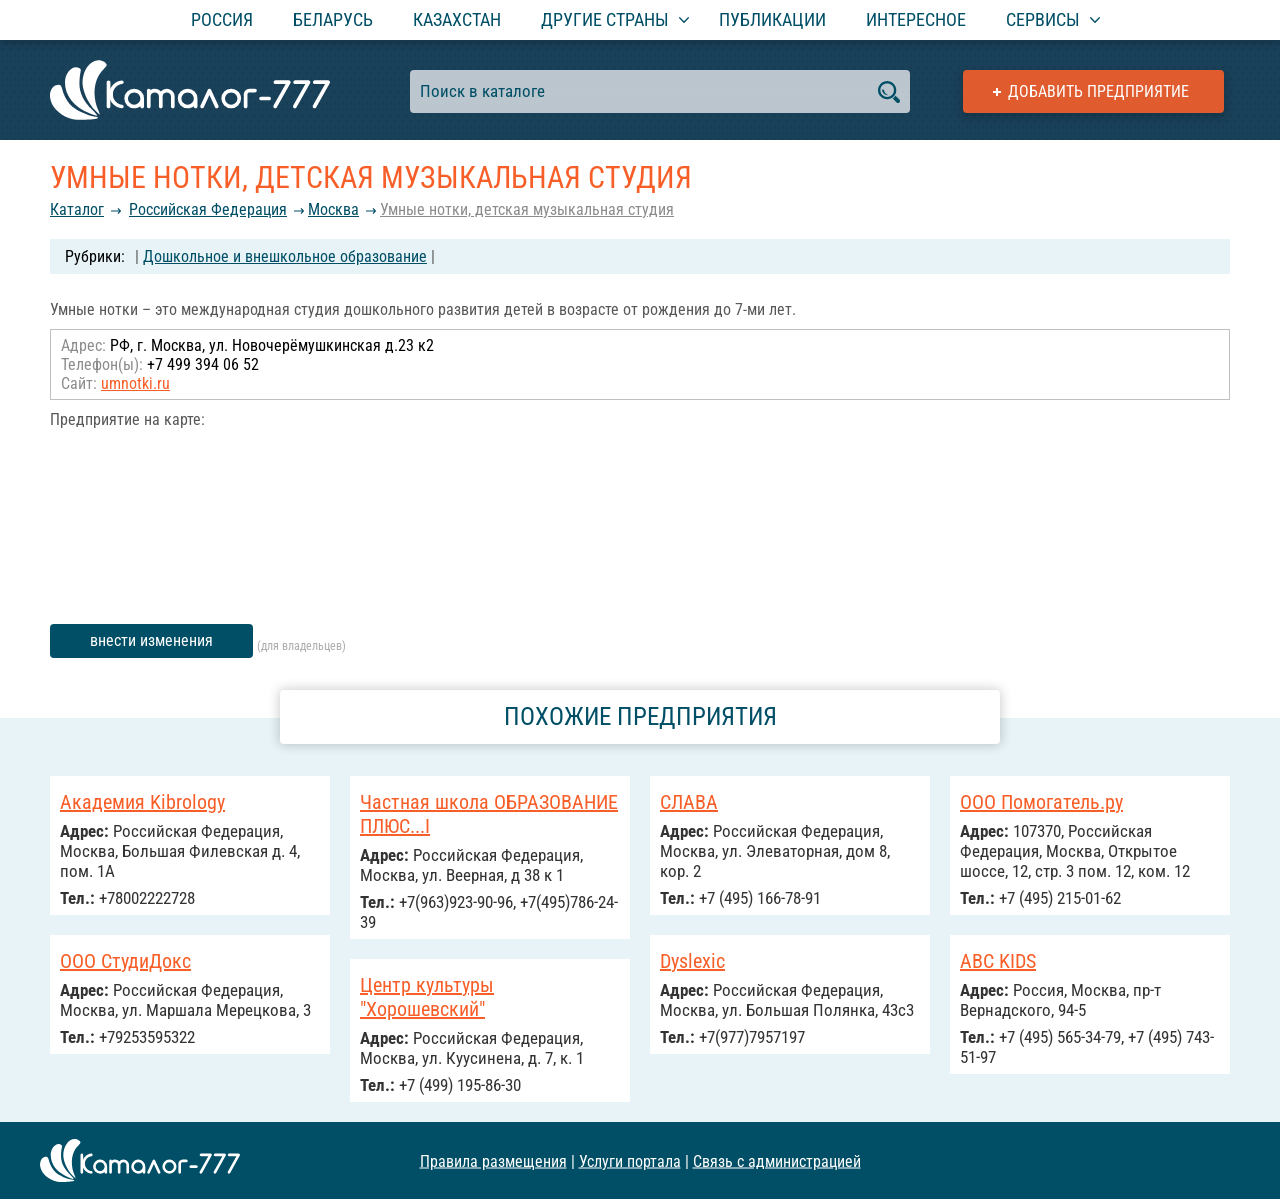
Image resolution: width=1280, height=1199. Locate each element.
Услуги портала (630, 1160)
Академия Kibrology (142, 802)
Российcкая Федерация (208, 209)
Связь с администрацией (777, 1160)
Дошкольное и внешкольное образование (285, 256)
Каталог (77, 209)
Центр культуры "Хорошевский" (427, 997)
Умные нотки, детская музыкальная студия (527, 209)
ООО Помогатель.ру (1041, 802)
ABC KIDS (998, 961)
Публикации (772, 19)
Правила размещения (493, 1160)
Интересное (916, 19)
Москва (333, 209)
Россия (222, 19)
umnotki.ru (135, 383)
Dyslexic (692, 961)
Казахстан (457, 19)
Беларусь (333, 19)
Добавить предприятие (1098, 91)
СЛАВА (689, 802)
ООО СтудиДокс (125, 961)
